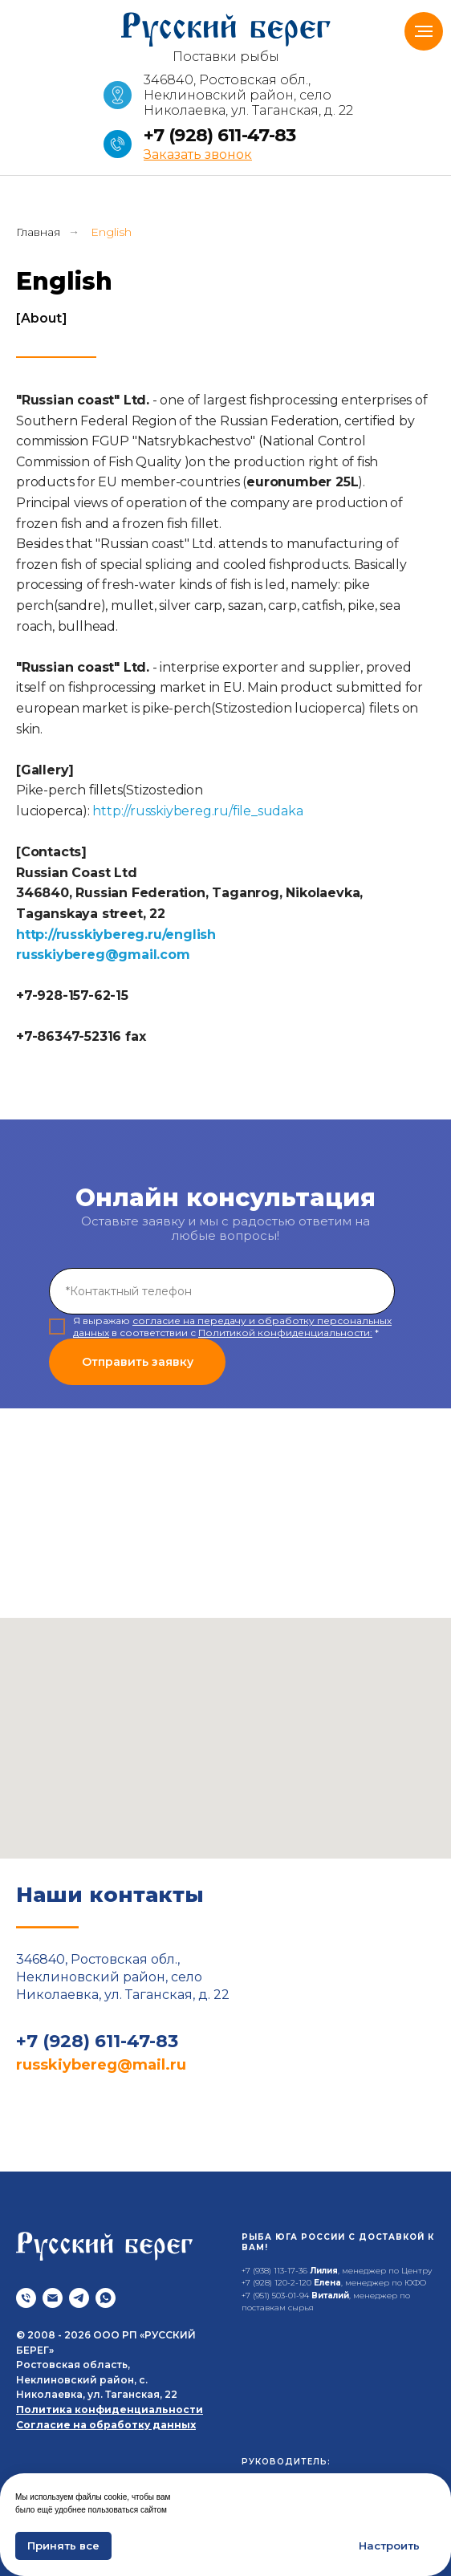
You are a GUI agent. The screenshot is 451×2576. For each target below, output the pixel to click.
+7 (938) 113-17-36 (274, 2270)
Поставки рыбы (226, 56)
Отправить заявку (137, 1362)
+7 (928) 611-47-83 (219, 135)
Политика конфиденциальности (109, 2409)
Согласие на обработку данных (106, 2425)
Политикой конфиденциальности (284, 1333)
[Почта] (53, 2298)
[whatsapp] (105, 2298)
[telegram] (79, 2298)
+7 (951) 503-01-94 (275, 2295)
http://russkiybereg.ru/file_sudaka (197, 811)
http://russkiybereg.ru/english (116, 934)
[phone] (222, 1291)
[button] (198, 154)
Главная (38, 232)
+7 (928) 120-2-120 (276, 2282)
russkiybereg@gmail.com (103, 954)
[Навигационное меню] (424, 31)
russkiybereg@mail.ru (101, 2065)
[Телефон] (26, 2298)
